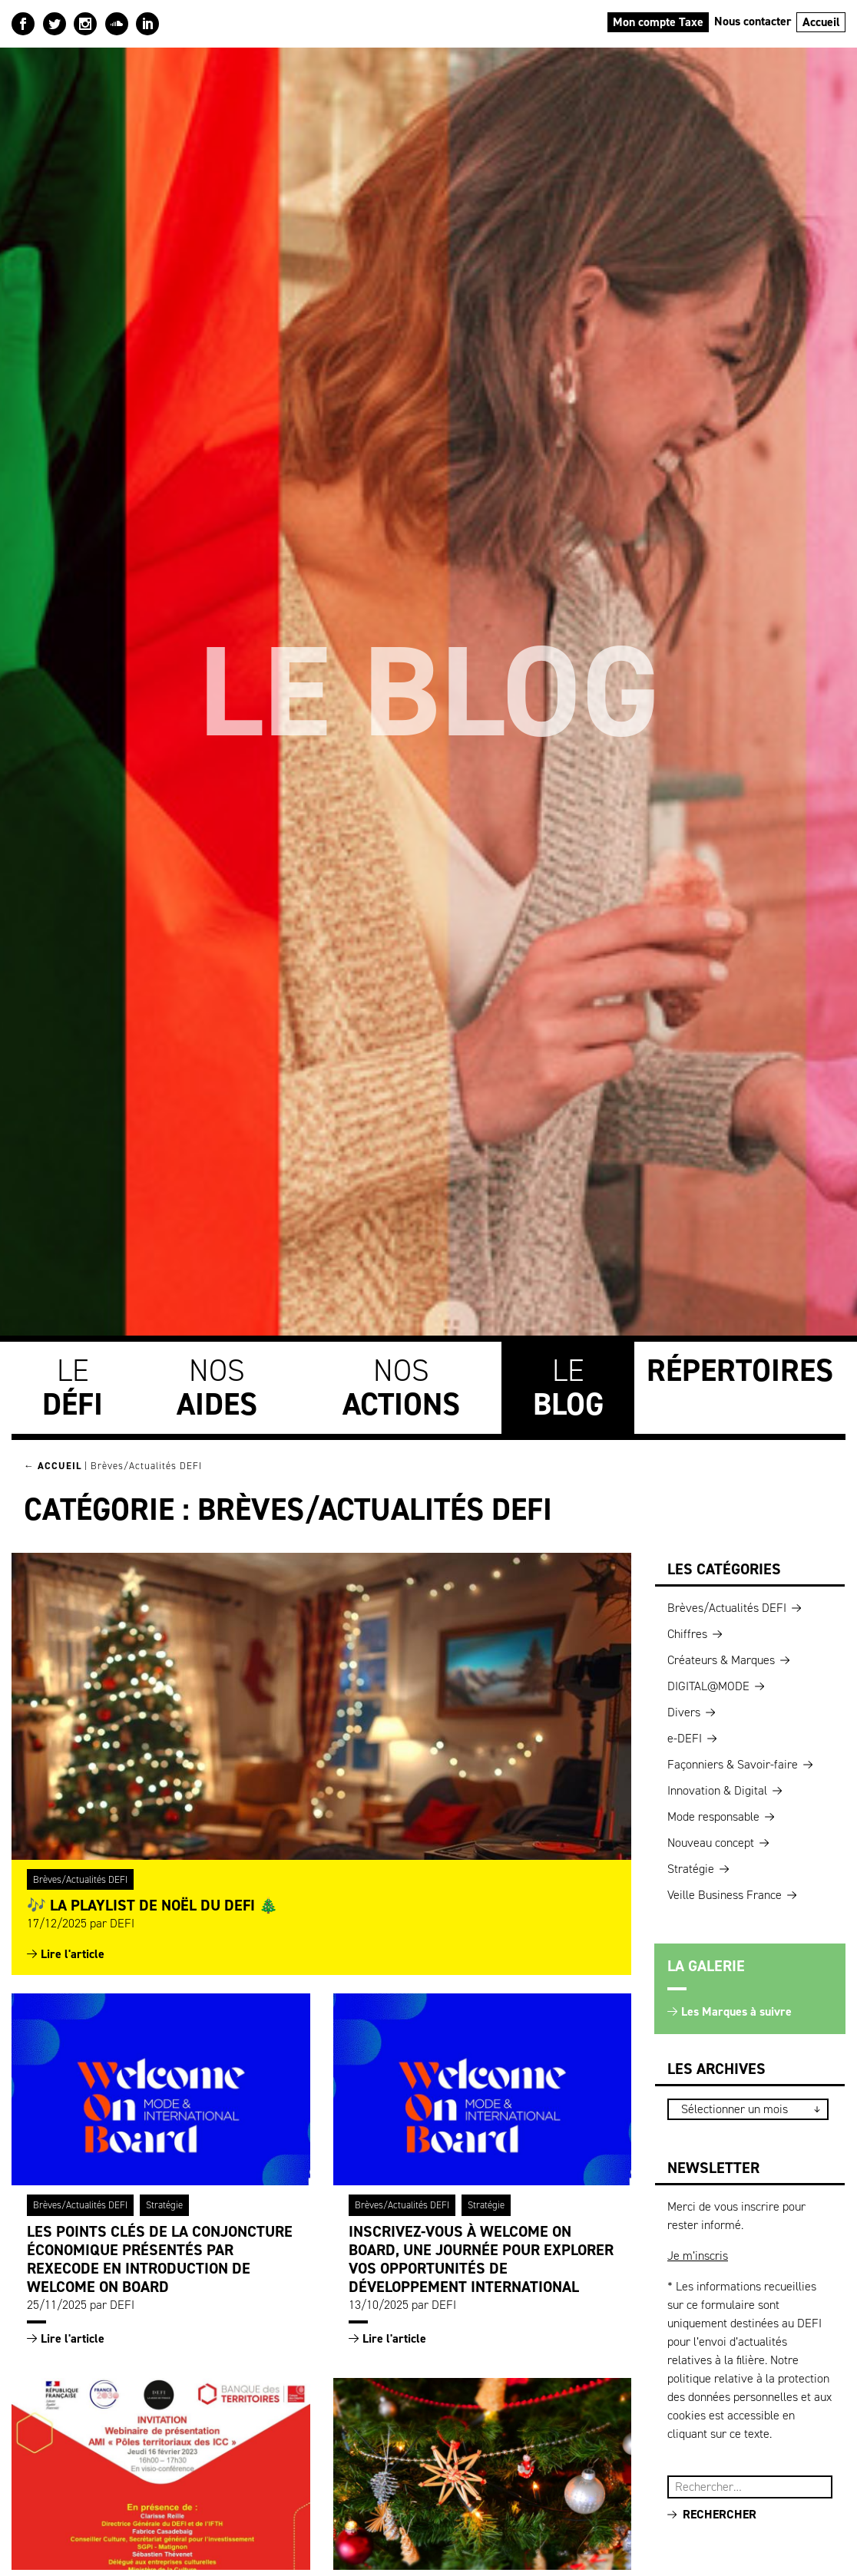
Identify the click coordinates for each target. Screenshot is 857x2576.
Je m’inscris (697, 2255)
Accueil (821, 22)
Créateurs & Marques (721, 1660)
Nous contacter (753, 21)
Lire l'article (72, 1954)
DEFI (122, 1923)
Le (72, 1387)
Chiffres (687, 1634)
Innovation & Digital (717, 1790)
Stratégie (164, 2204)
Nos (217, 1387)
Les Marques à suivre (736, 2011)
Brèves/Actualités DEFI (80, 1879)
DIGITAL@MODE (708, 1686)
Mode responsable (713, 1816)
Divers (683, 1712)
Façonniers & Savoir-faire (732, 1764)
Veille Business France (724, 1895)
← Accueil (52, 1465)
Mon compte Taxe (658, 22)
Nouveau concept (710, 1843)
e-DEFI (684, 1738)
